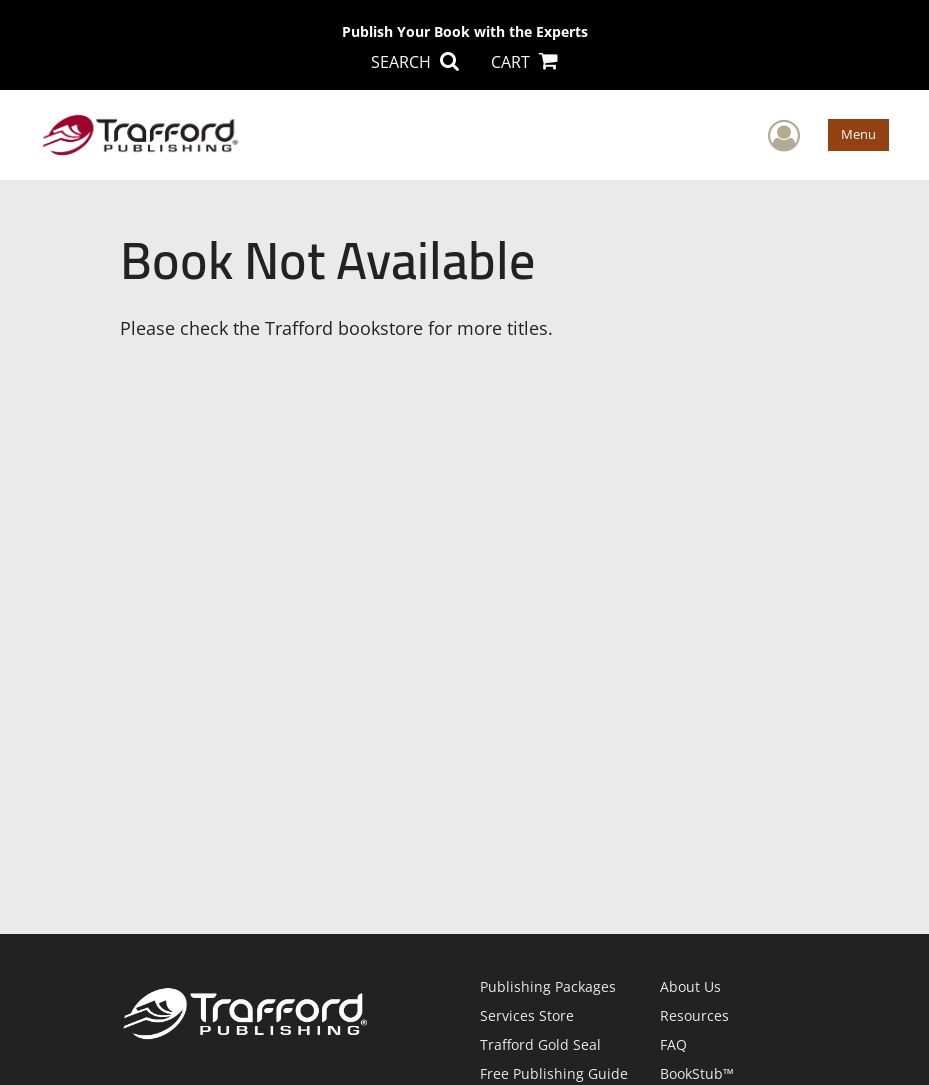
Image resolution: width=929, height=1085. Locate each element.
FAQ (673, 1044)
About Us (690, 986)
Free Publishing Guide (554, 1073)
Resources (694, 1015)
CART (524, 62)
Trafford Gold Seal (540, 1044)
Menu (858, 134)
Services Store (527, 1015)
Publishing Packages (548, 986)
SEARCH (415, 62)
